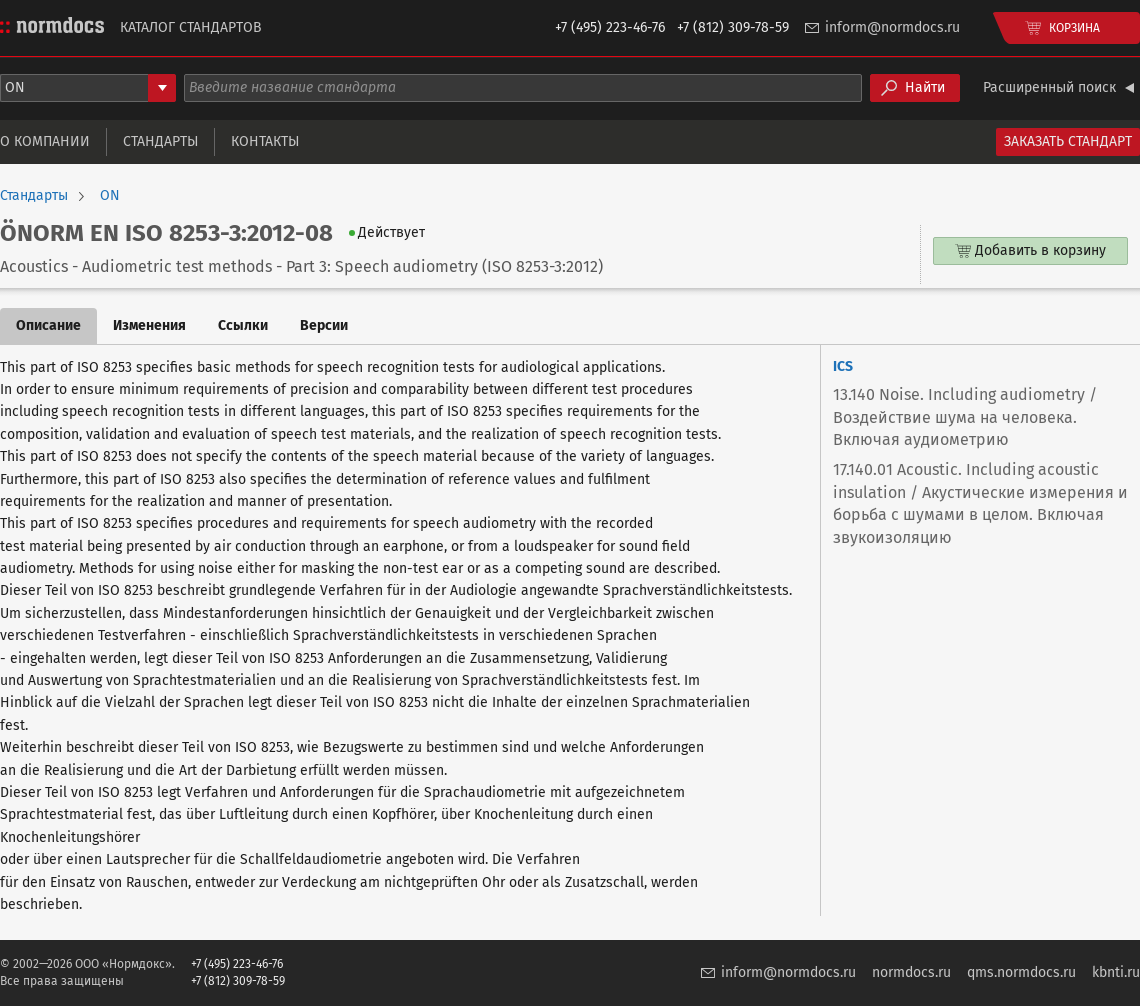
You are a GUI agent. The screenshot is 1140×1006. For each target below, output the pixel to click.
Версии (324, 325)
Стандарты (160, 141)
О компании (45, 141)
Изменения (149, 325)
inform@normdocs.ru (892, 27)
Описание (48, 325)
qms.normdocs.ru (1021, 972)
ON (110, 196)
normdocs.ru (911, 972)
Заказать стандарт (1068, 141)
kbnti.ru (1116, 972)
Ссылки (243, 325)
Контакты (265, 141)
